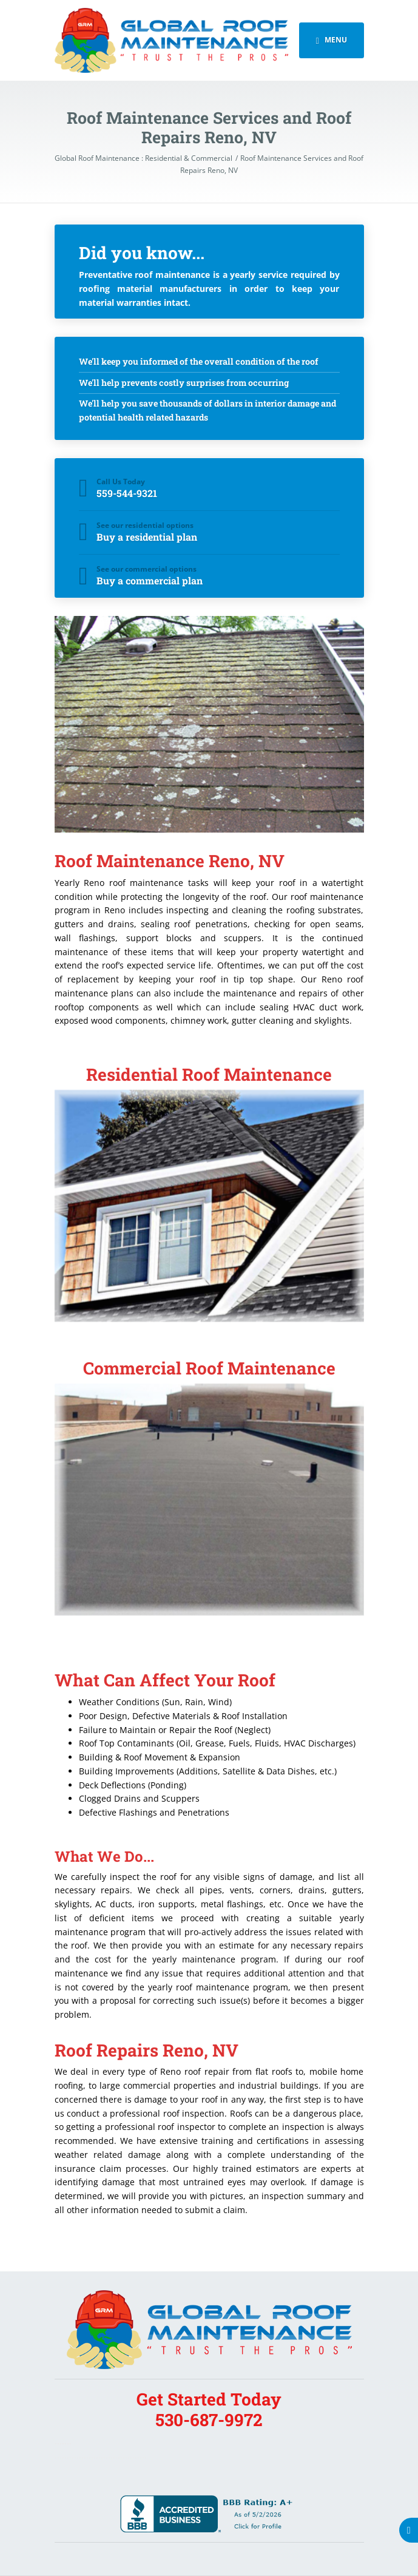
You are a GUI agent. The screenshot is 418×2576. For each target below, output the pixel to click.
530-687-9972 (209, 2420)
